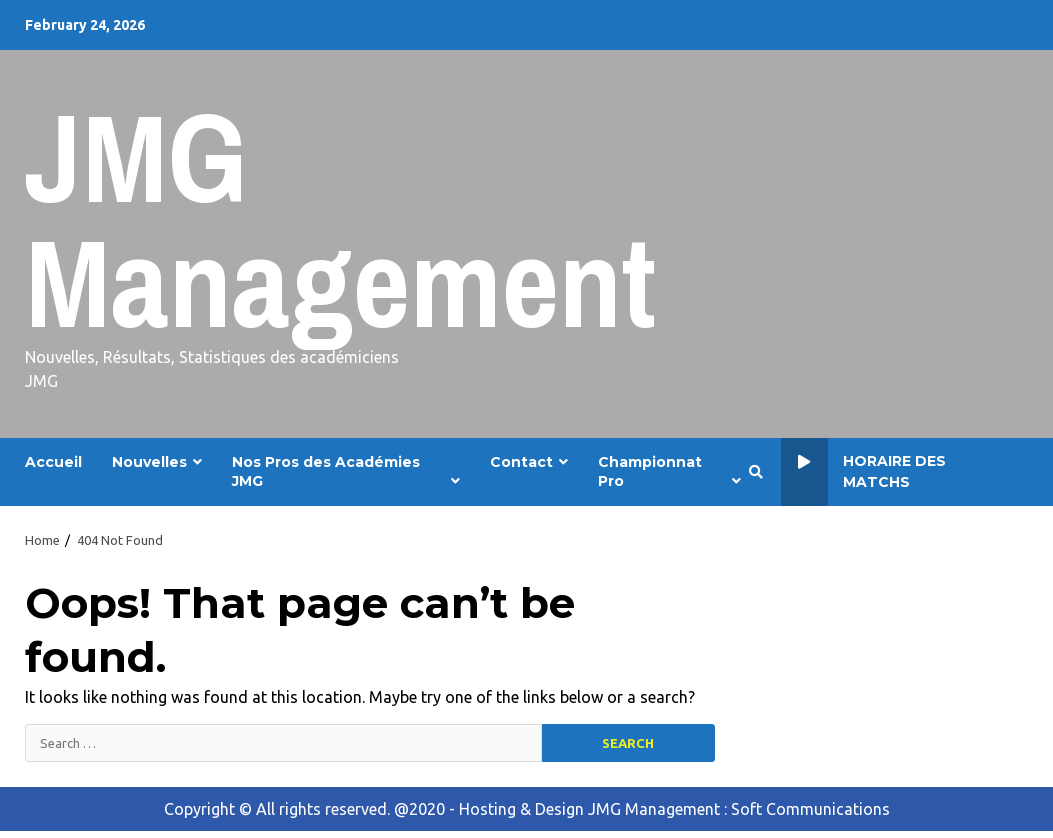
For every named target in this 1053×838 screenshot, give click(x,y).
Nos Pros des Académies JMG (326, 471)
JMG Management (340, 219)
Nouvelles (149, 462)
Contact (521, 462)
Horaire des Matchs (864, 472)
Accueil (53, 462)
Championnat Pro (650, 471)
